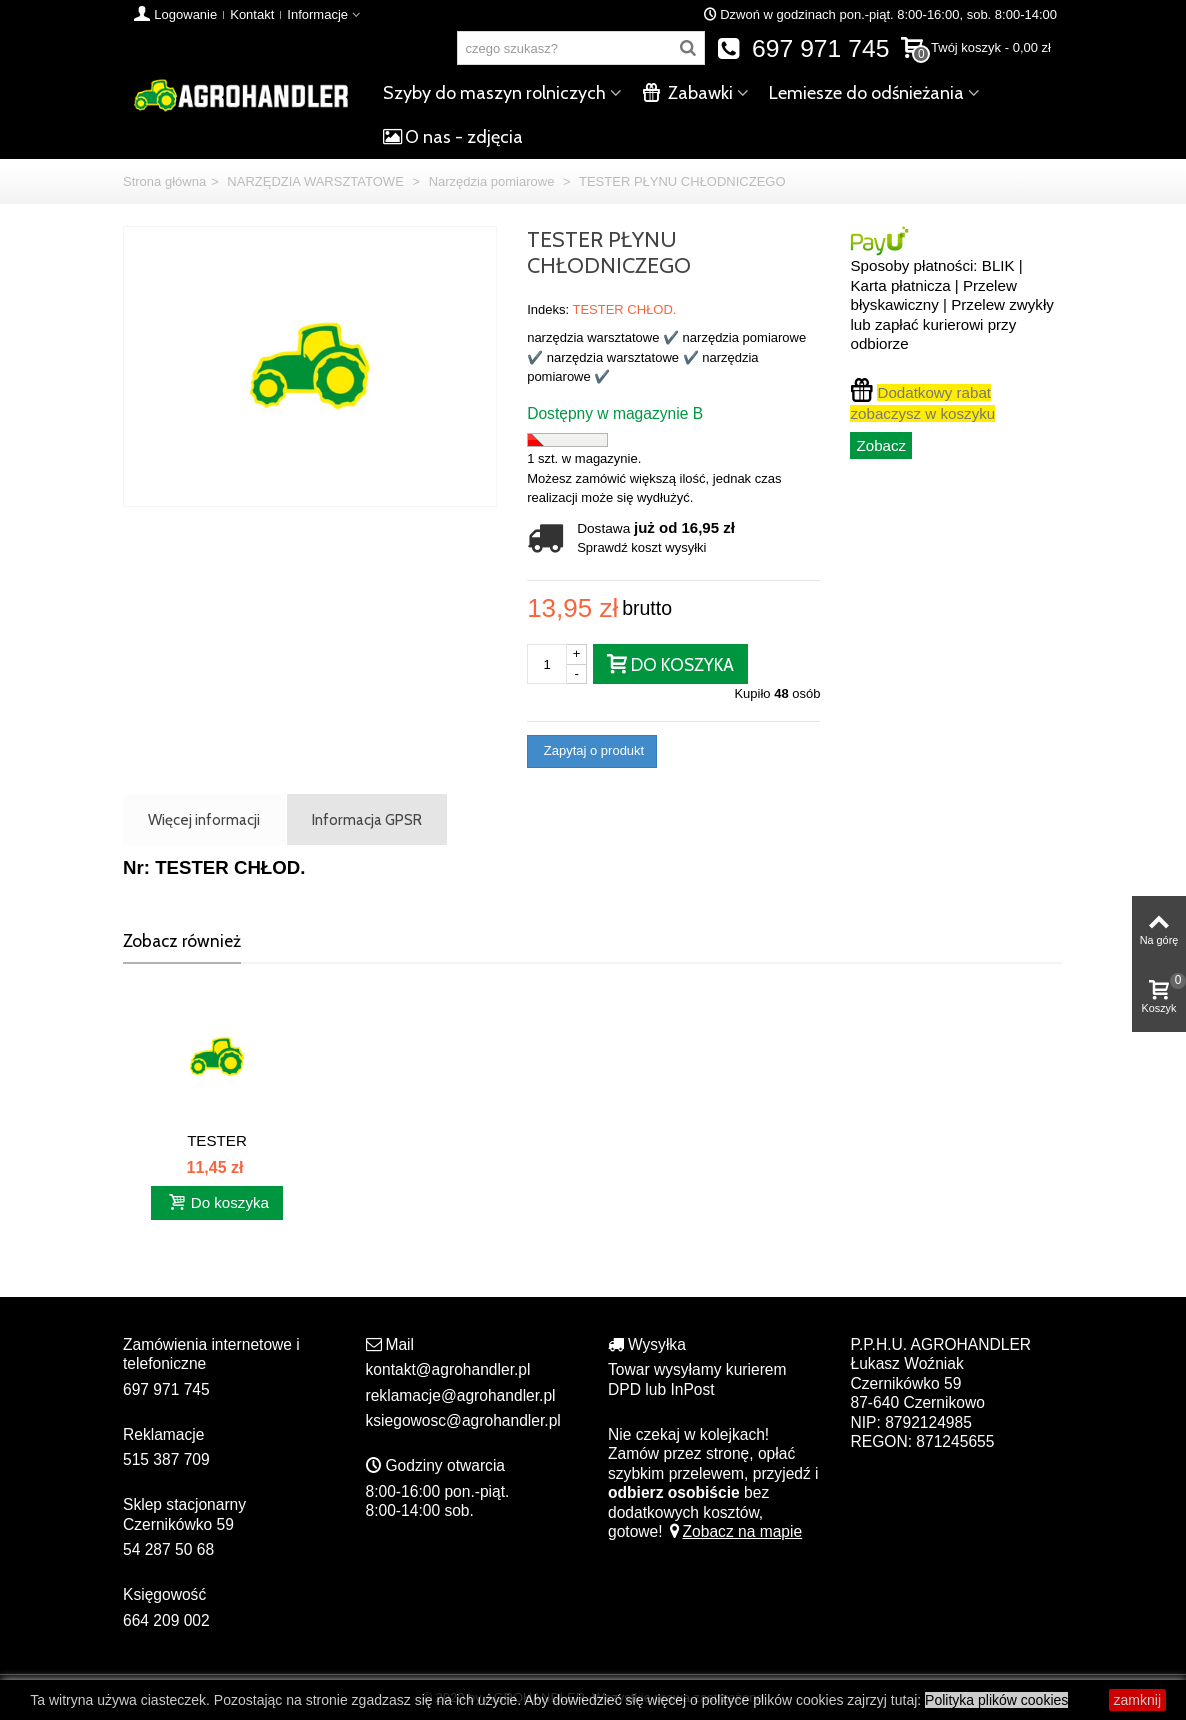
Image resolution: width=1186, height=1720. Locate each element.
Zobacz (881, 445)
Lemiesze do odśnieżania (866, 93)
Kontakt (252, 14)
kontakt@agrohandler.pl (448, 1369)
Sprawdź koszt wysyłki (641, 547)
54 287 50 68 (168, 1549)
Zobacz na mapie (734, 1531)
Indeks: (548, 309)
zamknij (1137, 1700)
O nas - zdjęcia (453, 137)
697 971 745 (803, 48)
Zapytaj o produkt (592, 750)
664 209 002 (166, 1620)
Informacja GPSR (367, 819)
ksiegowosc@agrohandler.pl (463, 1420)
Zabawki (687, 93)
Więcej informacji (204, 819)
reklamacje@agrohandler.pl (461, 1395)
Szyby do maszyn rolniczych (494, 93)
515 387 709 (166, 1459)
